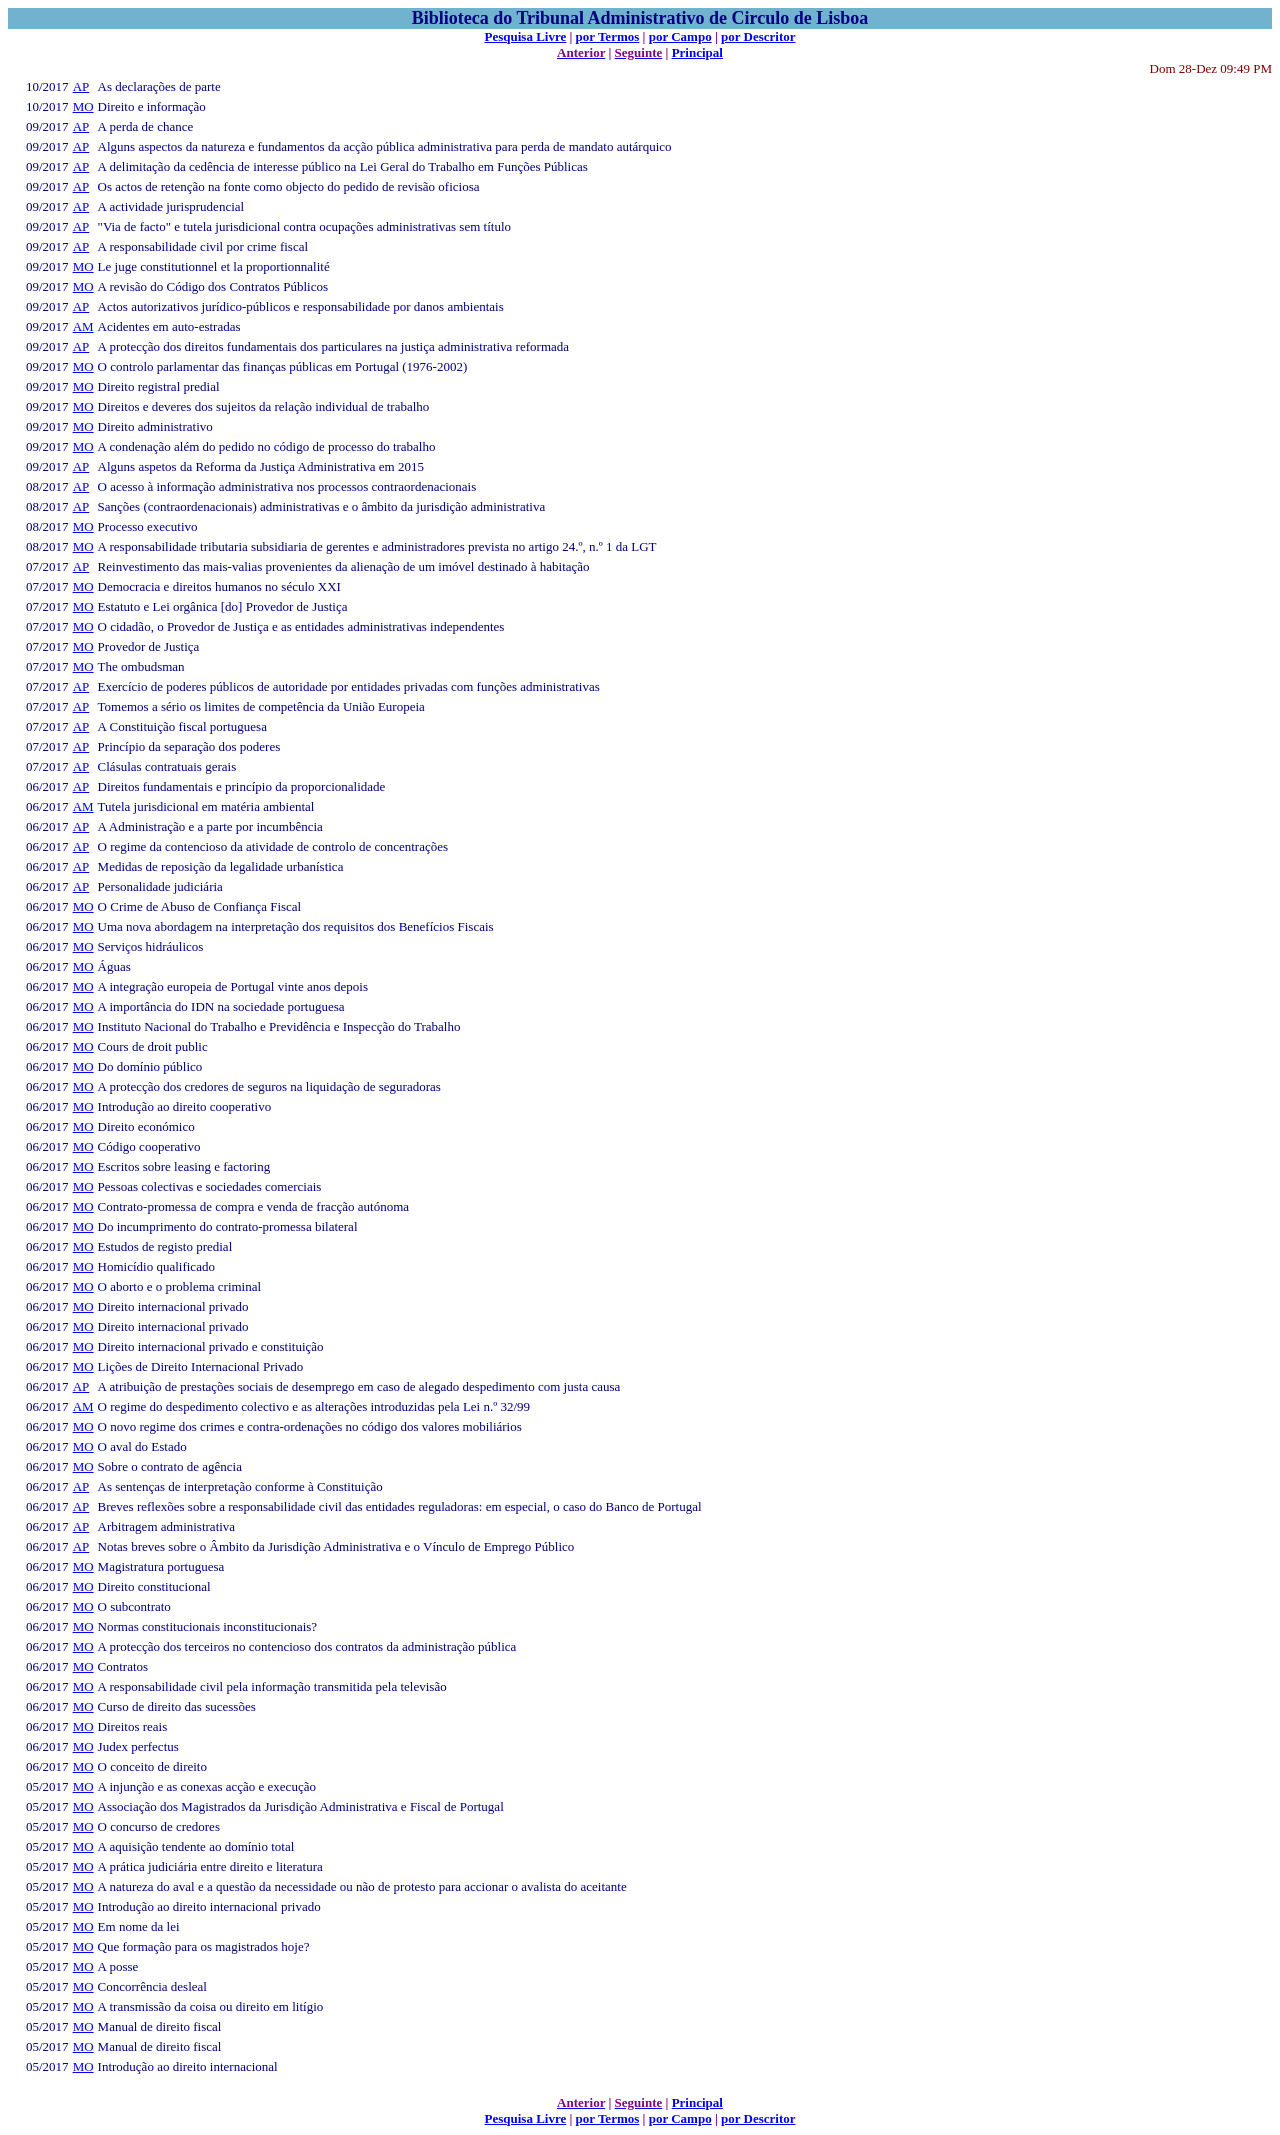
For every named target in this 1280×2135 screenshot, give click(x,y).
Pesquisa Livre (525, 36)
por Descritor (758, 36)
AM (83, 326)
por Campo (680, 36)
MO (83, 106)
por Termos (608, 36)
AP (81, 86)
